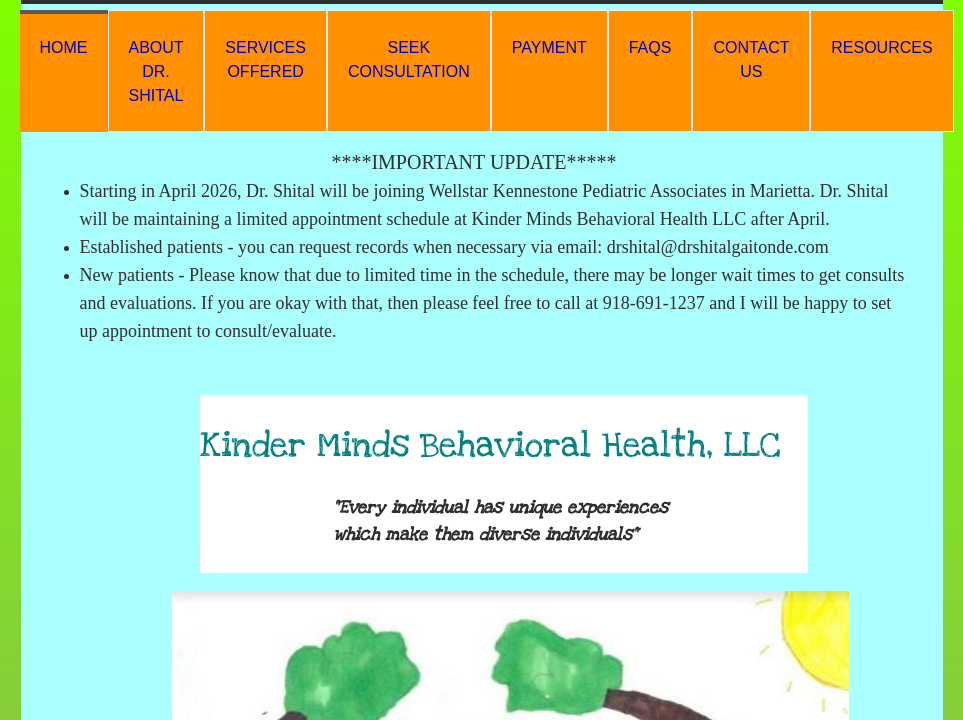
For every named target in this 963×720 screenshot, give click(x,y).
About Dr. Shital (156, 71)
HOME (64, 47)
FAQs (650, 47)
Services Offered (265, 59)
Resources (881, 47)
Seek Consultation (409, 59)
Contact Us (751, 59)
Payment (549, 47)
